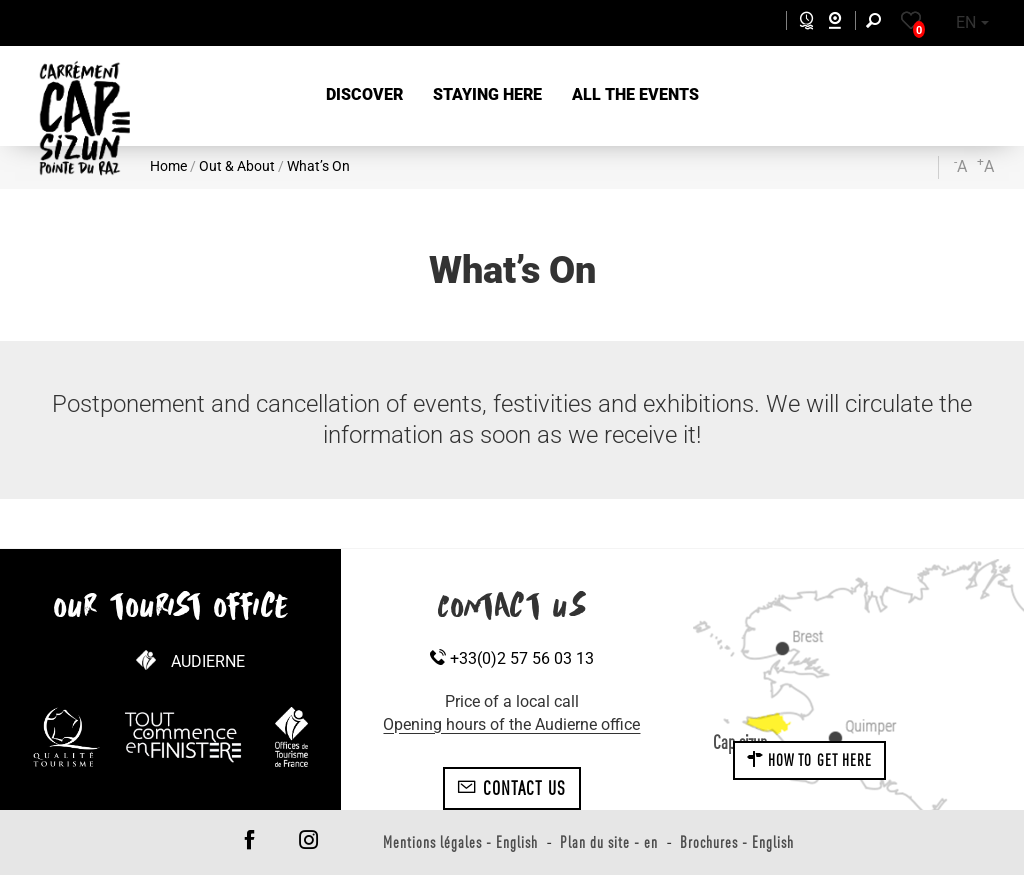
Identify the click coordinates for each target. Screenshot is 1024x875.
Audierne (208, 661)
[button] (364, 95)
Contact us (511, 788)
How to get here (810, 760)
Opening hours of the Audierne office (511, 724)
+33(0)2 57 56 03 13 (512, 658)
